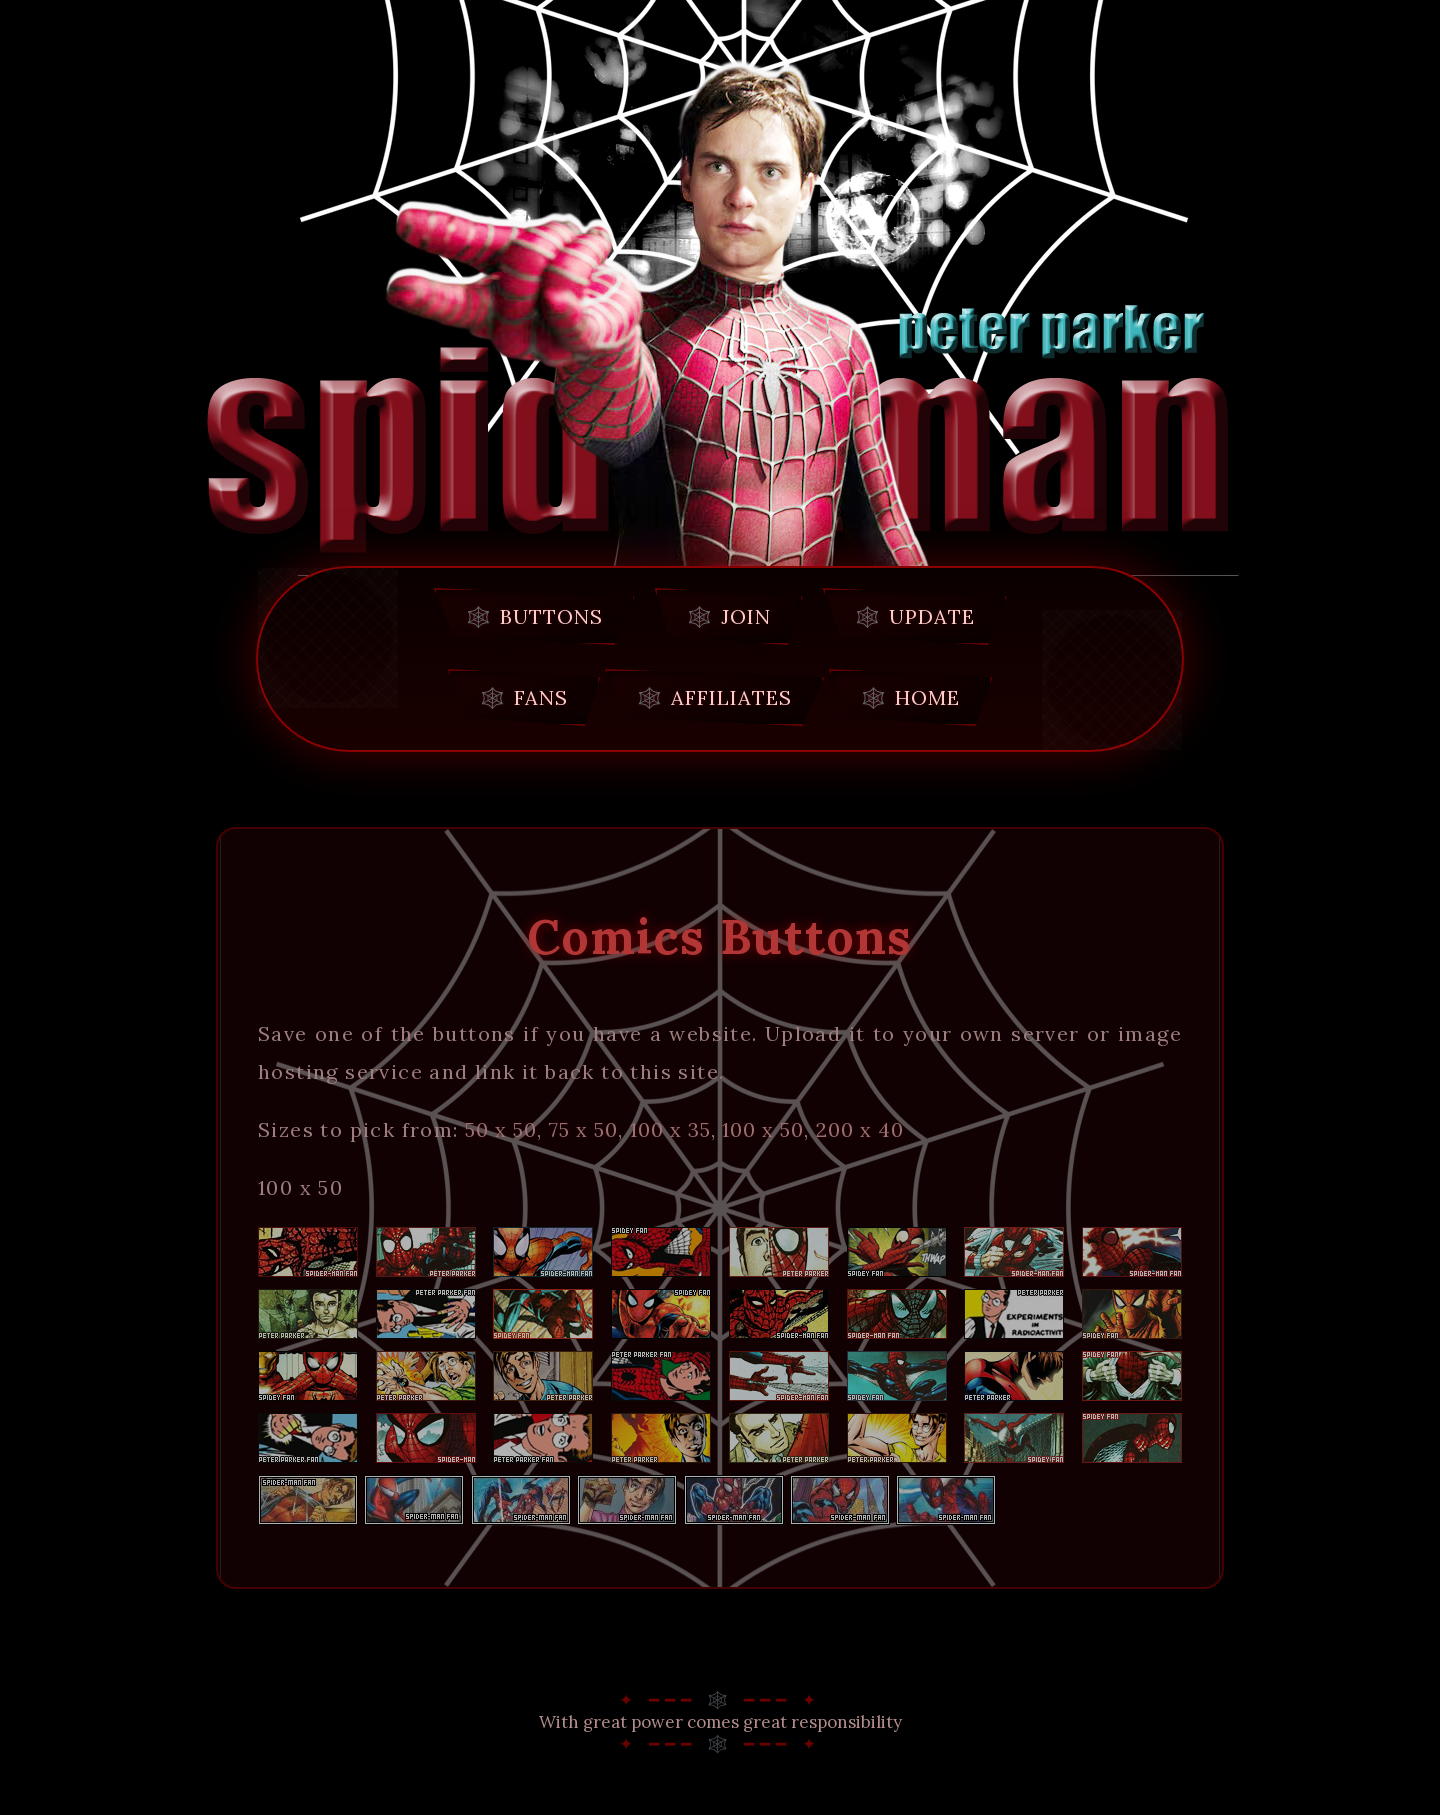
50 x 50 (501, 1129)
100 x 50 (763, 1129)
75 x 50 (583, 1129)
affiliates (731, 697)
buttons (551, 616)
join (746, 616)
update (932, 616)
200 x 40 (860, 1129)
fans (541, 697)
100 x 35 (670, 1129)
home (927, 697)
